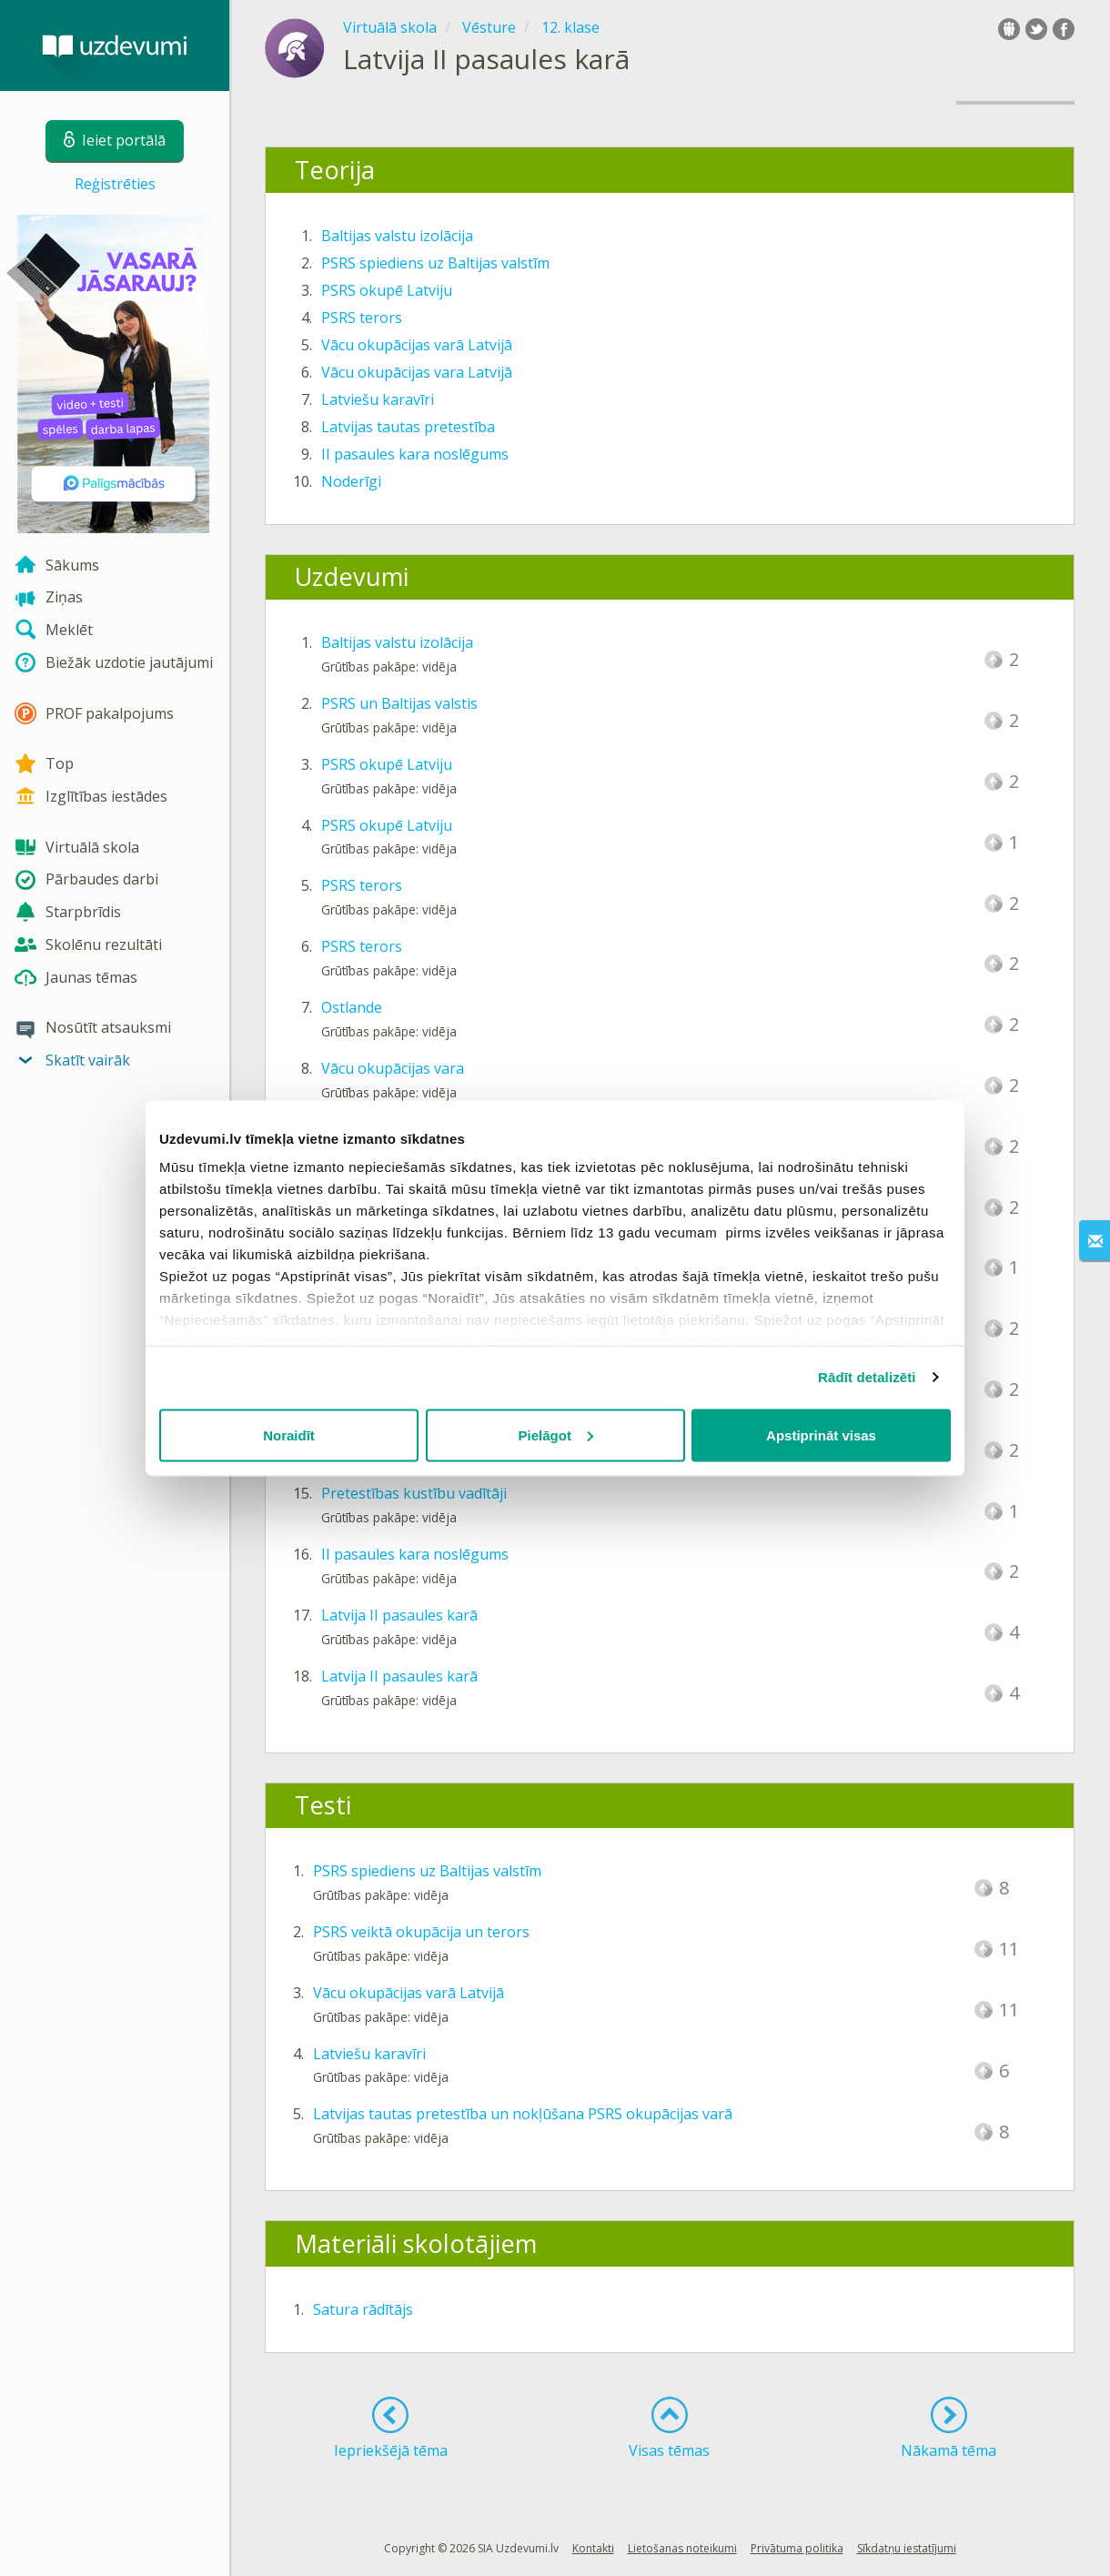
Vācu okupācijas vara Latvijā (416, 372)
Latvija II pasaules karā (399, 1615)
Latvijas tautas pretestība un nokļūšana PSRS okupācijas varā (522, 2114)
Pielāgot (556, 1434)
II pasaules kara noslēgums (415, 454)
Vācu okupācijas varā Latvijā (416, 345)
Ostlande (351, 1007)
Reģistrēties (115, 184)
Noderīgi (351, 481)
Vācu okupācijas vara (392, 1068)
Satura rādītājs (363, 2309)
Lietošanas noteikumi (682, 2548)
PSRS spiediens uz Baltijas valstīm (435, 263)
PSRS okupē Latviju (386, 290)
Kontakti (593, 2548)
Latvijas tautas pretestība (408, 427)
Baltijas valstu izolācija (397, 236)
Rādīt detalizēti (866, 1377)
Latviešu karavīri (377, 399)
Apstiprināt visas (821, 1434)
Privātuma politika (797, 2548)
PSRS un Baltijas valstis (399, 703)
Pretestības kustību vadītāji (414, 1493)
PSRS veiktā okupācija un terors (421, 1932)
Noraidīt (289, 1434)
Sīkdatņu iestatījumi (906, 2548)
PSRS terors (361, 318)
